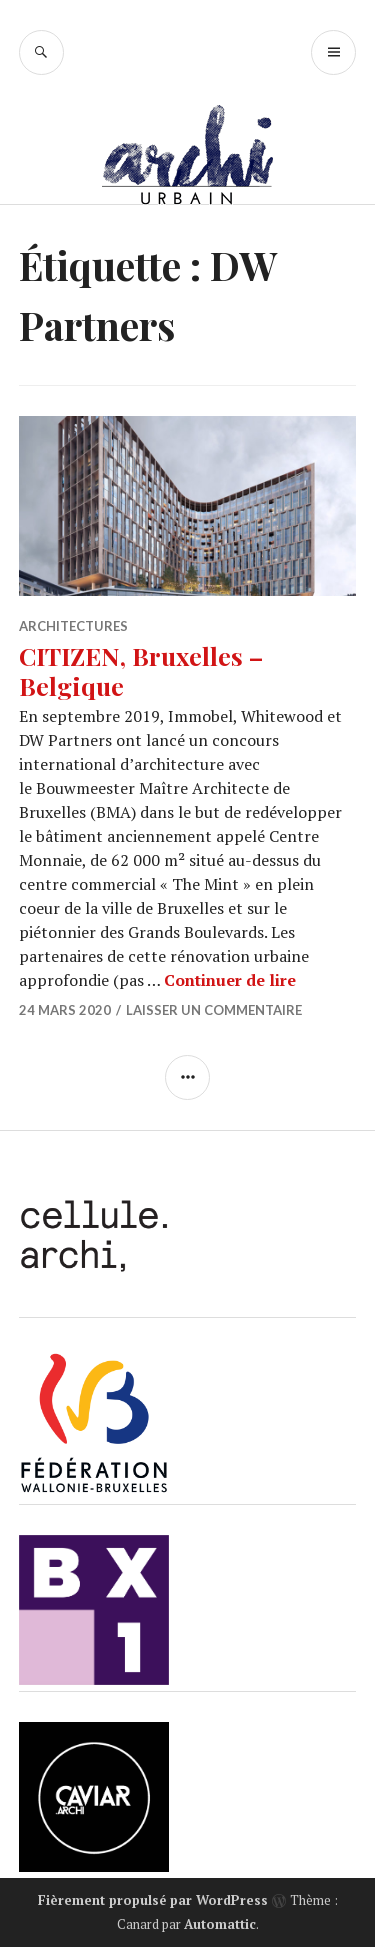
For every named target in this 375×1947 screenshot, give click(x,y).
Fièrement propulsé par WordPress (153, 1900)
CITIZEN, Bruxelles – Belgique (141, 670)
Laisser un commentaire (214, 1010)
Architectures (73, 626)
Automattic (220, 1924)
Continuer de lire (230, 980)
